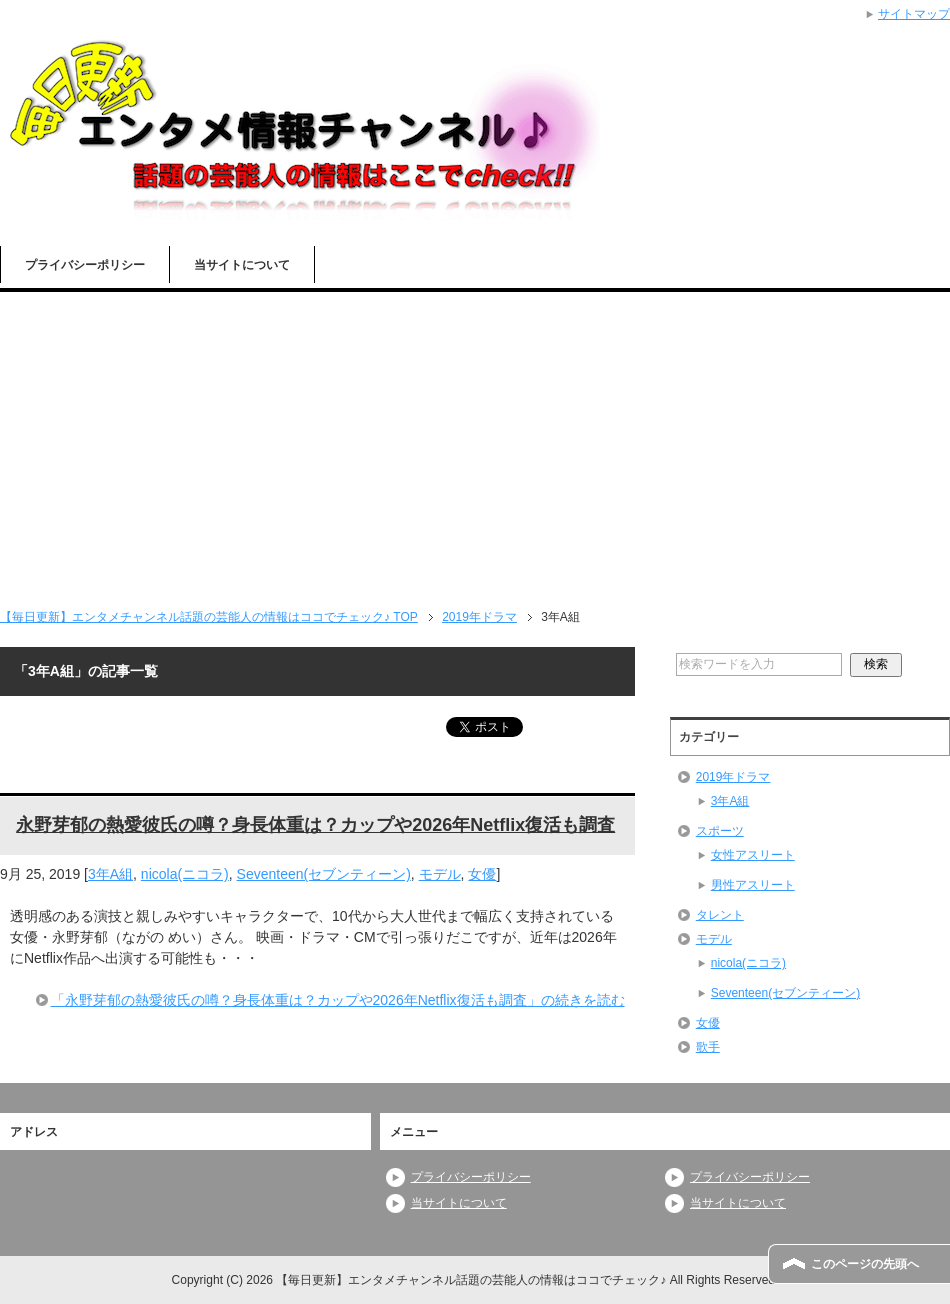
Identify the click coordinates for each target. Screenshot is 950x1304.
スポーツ (720, 831)
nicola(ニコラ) (185, 874)
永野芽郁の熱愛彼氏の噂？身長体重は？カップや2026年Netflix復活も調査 (315, 825)
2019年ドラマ (733, 777)
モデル (440, 874)
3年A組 (110, 874)
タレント (720, 915)
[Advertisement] (475, 442)
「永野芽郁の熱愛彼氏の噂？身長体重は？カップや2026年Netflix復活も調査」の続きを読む (338, 1000)
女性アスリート (753, 855)
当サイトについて (242, 265)
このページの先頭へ (865, 1264)
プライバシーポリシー (85, 265)
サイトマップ (914, 14)
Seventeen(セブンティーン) (324, 874)
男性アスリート (753, 885)
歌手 (708, 1047)
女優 (482, 874)
